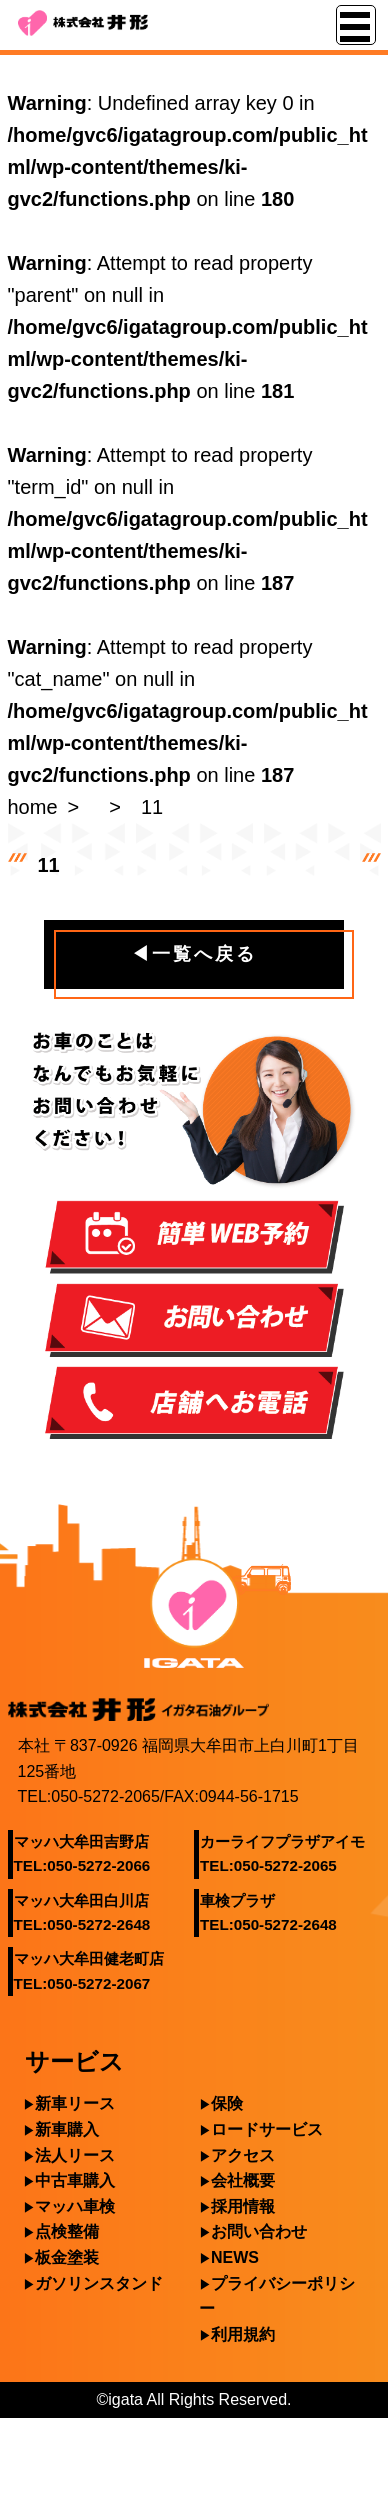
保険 (227, 2103)
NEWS (235, 2257)
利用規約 (243, 2334)
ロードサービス (267, 2129)
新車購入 (67, 2129)
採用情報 (243, 2206)
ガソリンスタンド (99, 2283)
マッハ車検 (75, 2206)
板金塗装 (67, 2257)
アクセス (243, 2155)
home (33, 807)
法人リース (75, 2155)
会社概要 (243, 2180)
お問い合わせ (259, 2231)
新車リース (75, 2103)
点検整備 (67, 2231)
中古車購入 (75, 2180)
